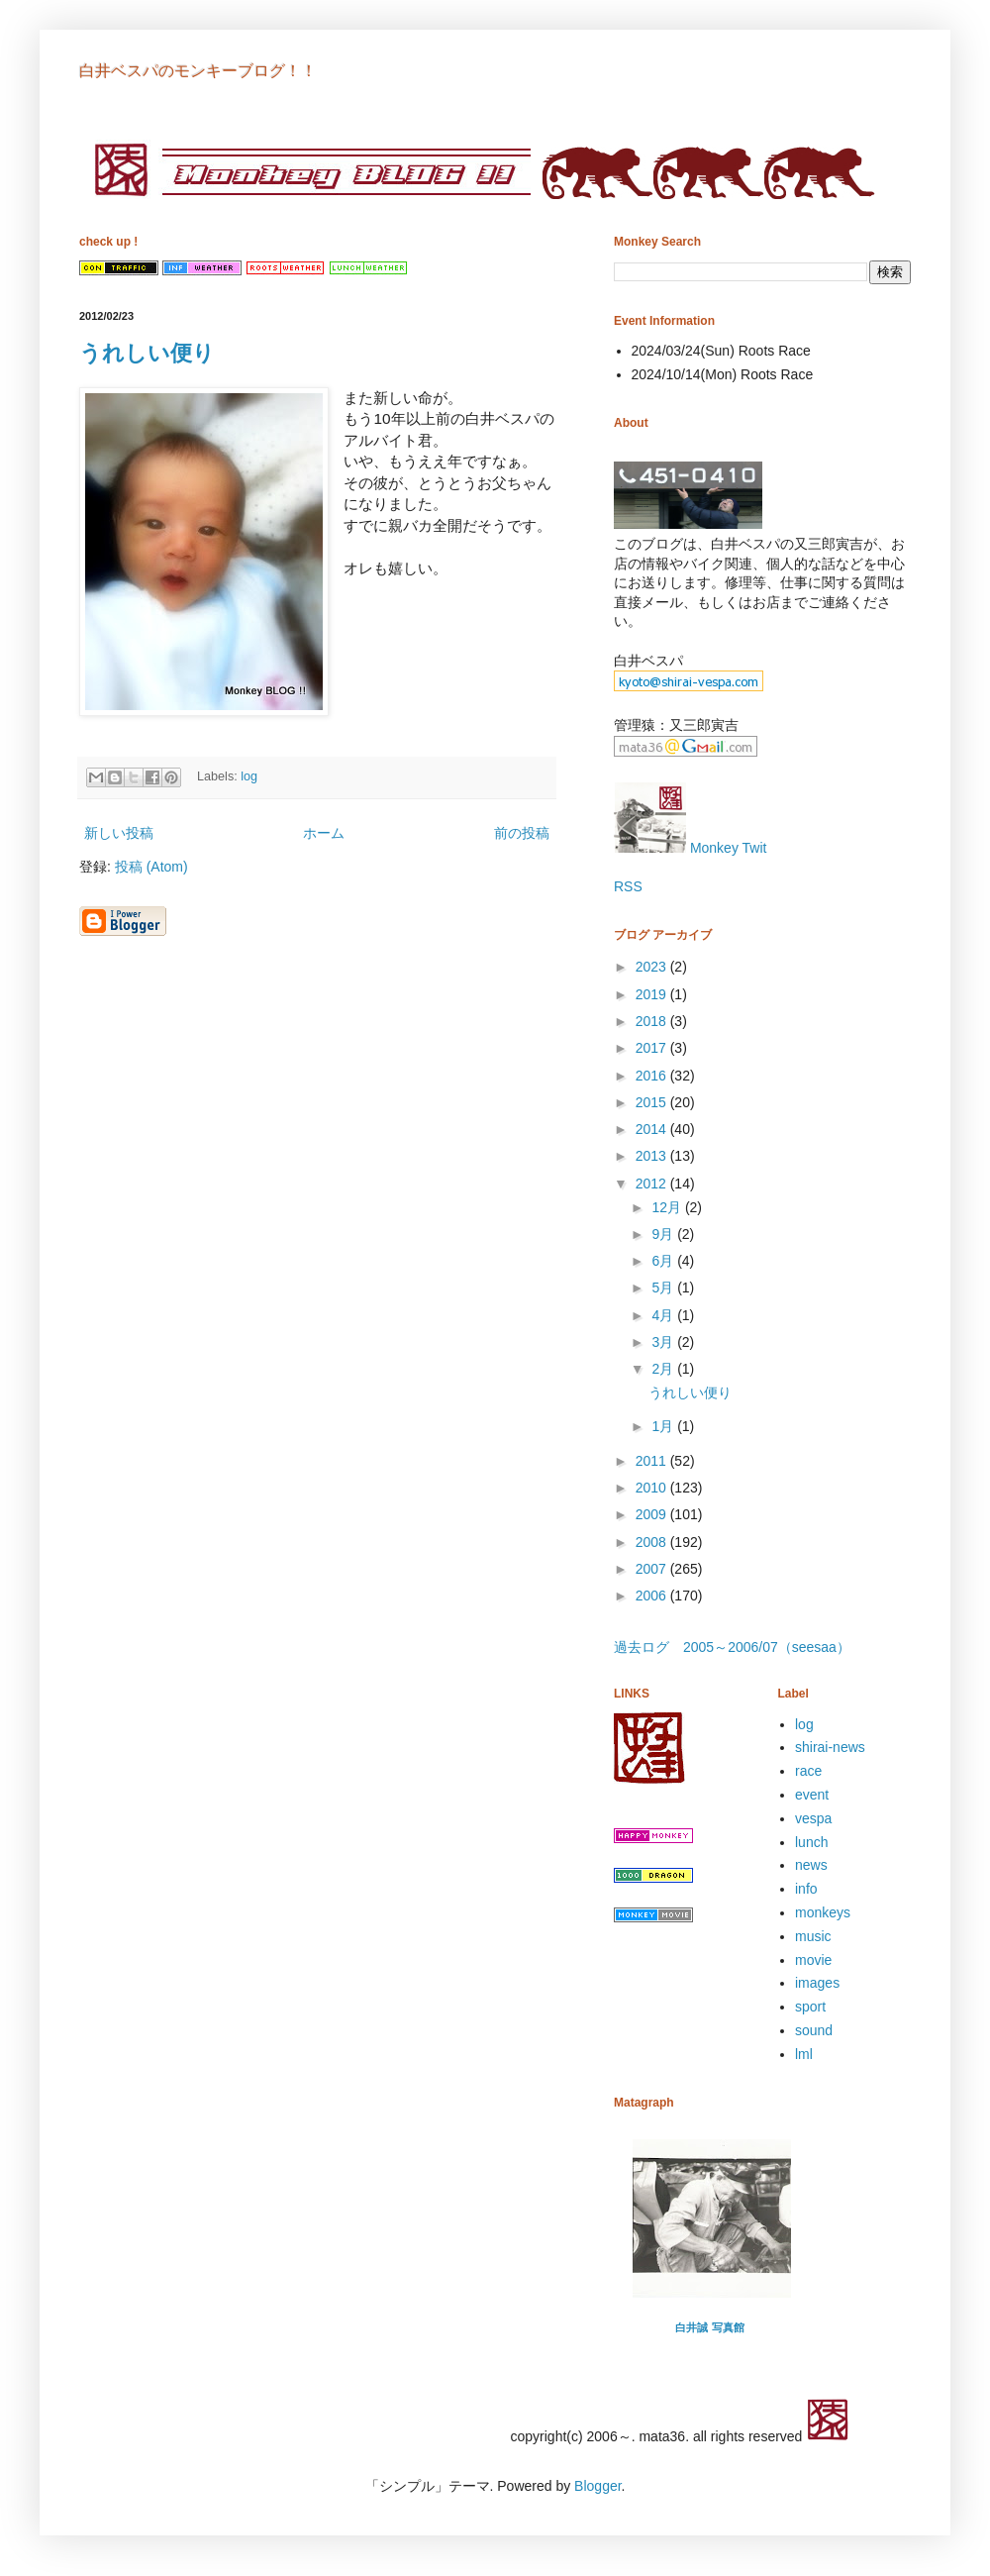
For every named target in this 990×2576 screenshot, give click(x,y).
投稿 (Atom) (151, 867)
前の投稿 (521, 833)
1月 (664, 1426)
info (806, 1889)
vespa (813, 1818)
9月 (664, 1234)
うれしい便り (147, 353)
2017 (653, 1048)
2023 (653, 967)
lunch (811, 1842)
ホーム (324, 833)
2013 (653, 1156)
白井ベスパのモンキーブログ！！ (198, 70)
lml (804, 2054)
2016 (653, 1075)
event (812, 1795)
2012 (653, 1183)
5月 (664, 1287)
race (808, 1771)
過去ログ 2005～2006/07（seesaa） (732, 1647)
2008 (653, 1542)
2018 (653, 1021)
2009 (653, 1514)
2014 (653, 1129)
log (249, 776)
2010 (653, 1487)
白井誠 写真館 (709, 2327)
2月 (664, 1369)
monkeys (822, 1912)
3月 (664, 1342)
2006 (653, 1595)
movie (813, 1960)
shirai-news (830, 1747)
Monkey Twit (690, 848)
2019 (653, 994)
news (811, 1865)
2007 (653, 1569)
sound (814, 2030)
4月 (664, 1315)
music (813, 1936)
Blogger (597, 2486)
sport (810, 2006)
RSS (628, 886)
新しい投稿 (118, 833)
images (817, 1983)
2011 (653, 1461)
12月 (667, 1207)
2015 (653, 1102)
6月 (664, 1261)
